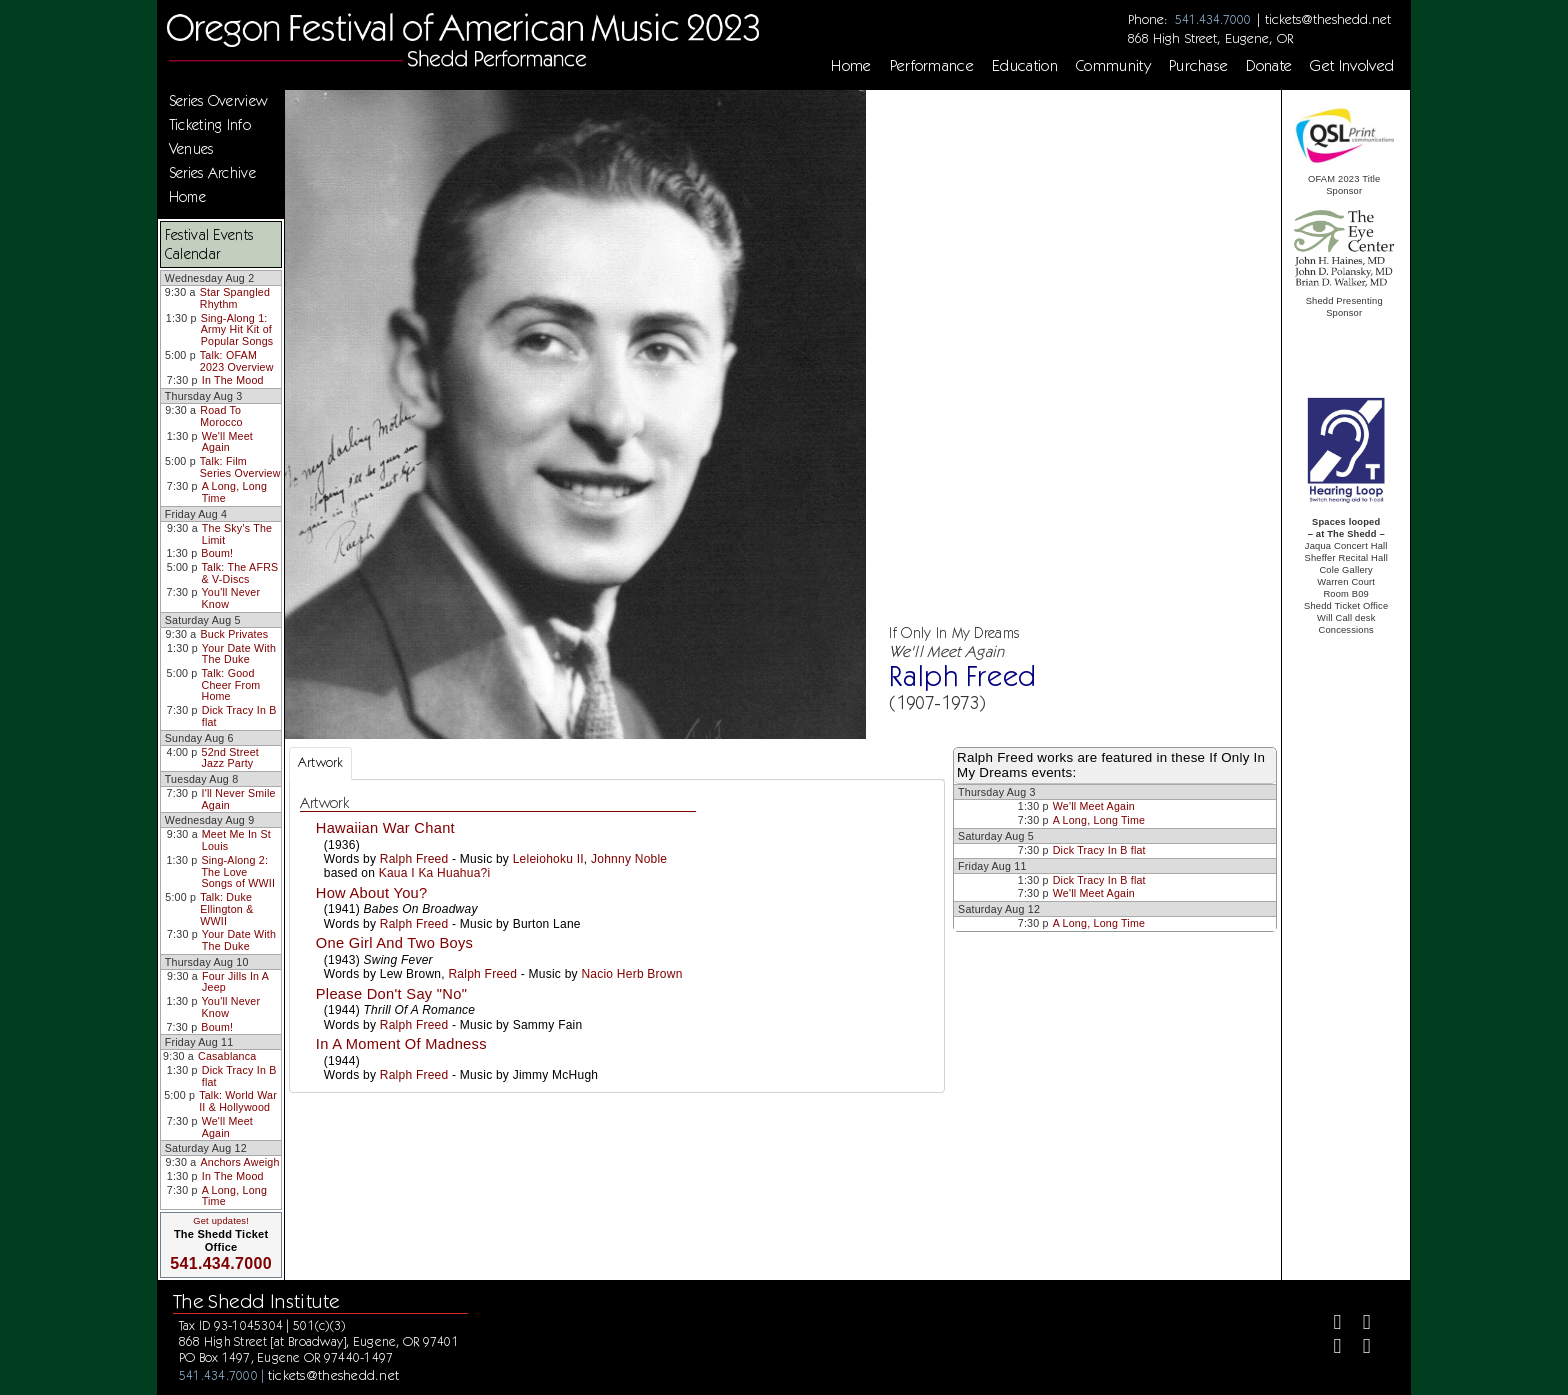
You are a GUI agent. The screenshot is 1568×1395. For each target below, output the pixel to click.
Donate (1269, 66)
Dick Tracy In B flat (239, 716)
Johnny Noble (629, 859)
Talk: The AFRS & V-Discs (240, 573)
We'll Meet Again (227, 442)
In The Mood (233, 380)
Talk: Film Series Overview (240, 467)
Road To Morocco (221, 416)
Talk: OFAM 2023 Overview (237, 361)
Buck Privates (234, 634)
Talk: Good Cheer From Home (230, 684)
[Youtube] (1358, 1349)
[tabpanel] (617, 936)
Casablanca (227, 1056)
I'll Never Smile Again (239, 799)
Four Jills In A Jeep (235, 982)
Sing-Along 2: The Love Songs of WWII (238, 871)
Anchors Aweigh (239, 1162)
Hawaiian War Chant (385, 828)
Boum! (217, 553)
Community (1113, 66)
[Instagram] (1329, 1349)
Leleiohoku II (548, 859)
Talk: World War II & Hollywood (238, 1101)
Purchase (1199, 66)
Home (851, 66)
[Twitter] (1358, 1324)
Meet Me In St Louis (236, 840)
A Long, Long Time (234, 492)
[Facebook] (1329, 1324)
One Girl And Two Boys (394, 943)
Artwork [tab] (320, 762)
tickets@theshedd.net (1328, 19)
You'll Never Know (231, 598)
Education (1025, 66)
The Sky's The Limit (237, 534)
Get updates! (221, 1221)
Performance (932, 66)
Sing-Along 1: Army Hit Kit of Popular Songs (237, 329)
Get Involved (1352, 66)
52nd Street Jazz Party (230, 758)
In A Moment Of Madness (401, 1044)
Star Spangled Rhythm (235, 298)
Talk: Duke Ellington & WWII (226, 908)
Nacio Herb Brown (631, 974)
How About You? (372, 893)
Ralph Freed (414, 859)
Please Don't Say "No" (391, 994)
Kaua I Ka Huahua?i (435, 873)
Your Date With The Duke (239, 654)
